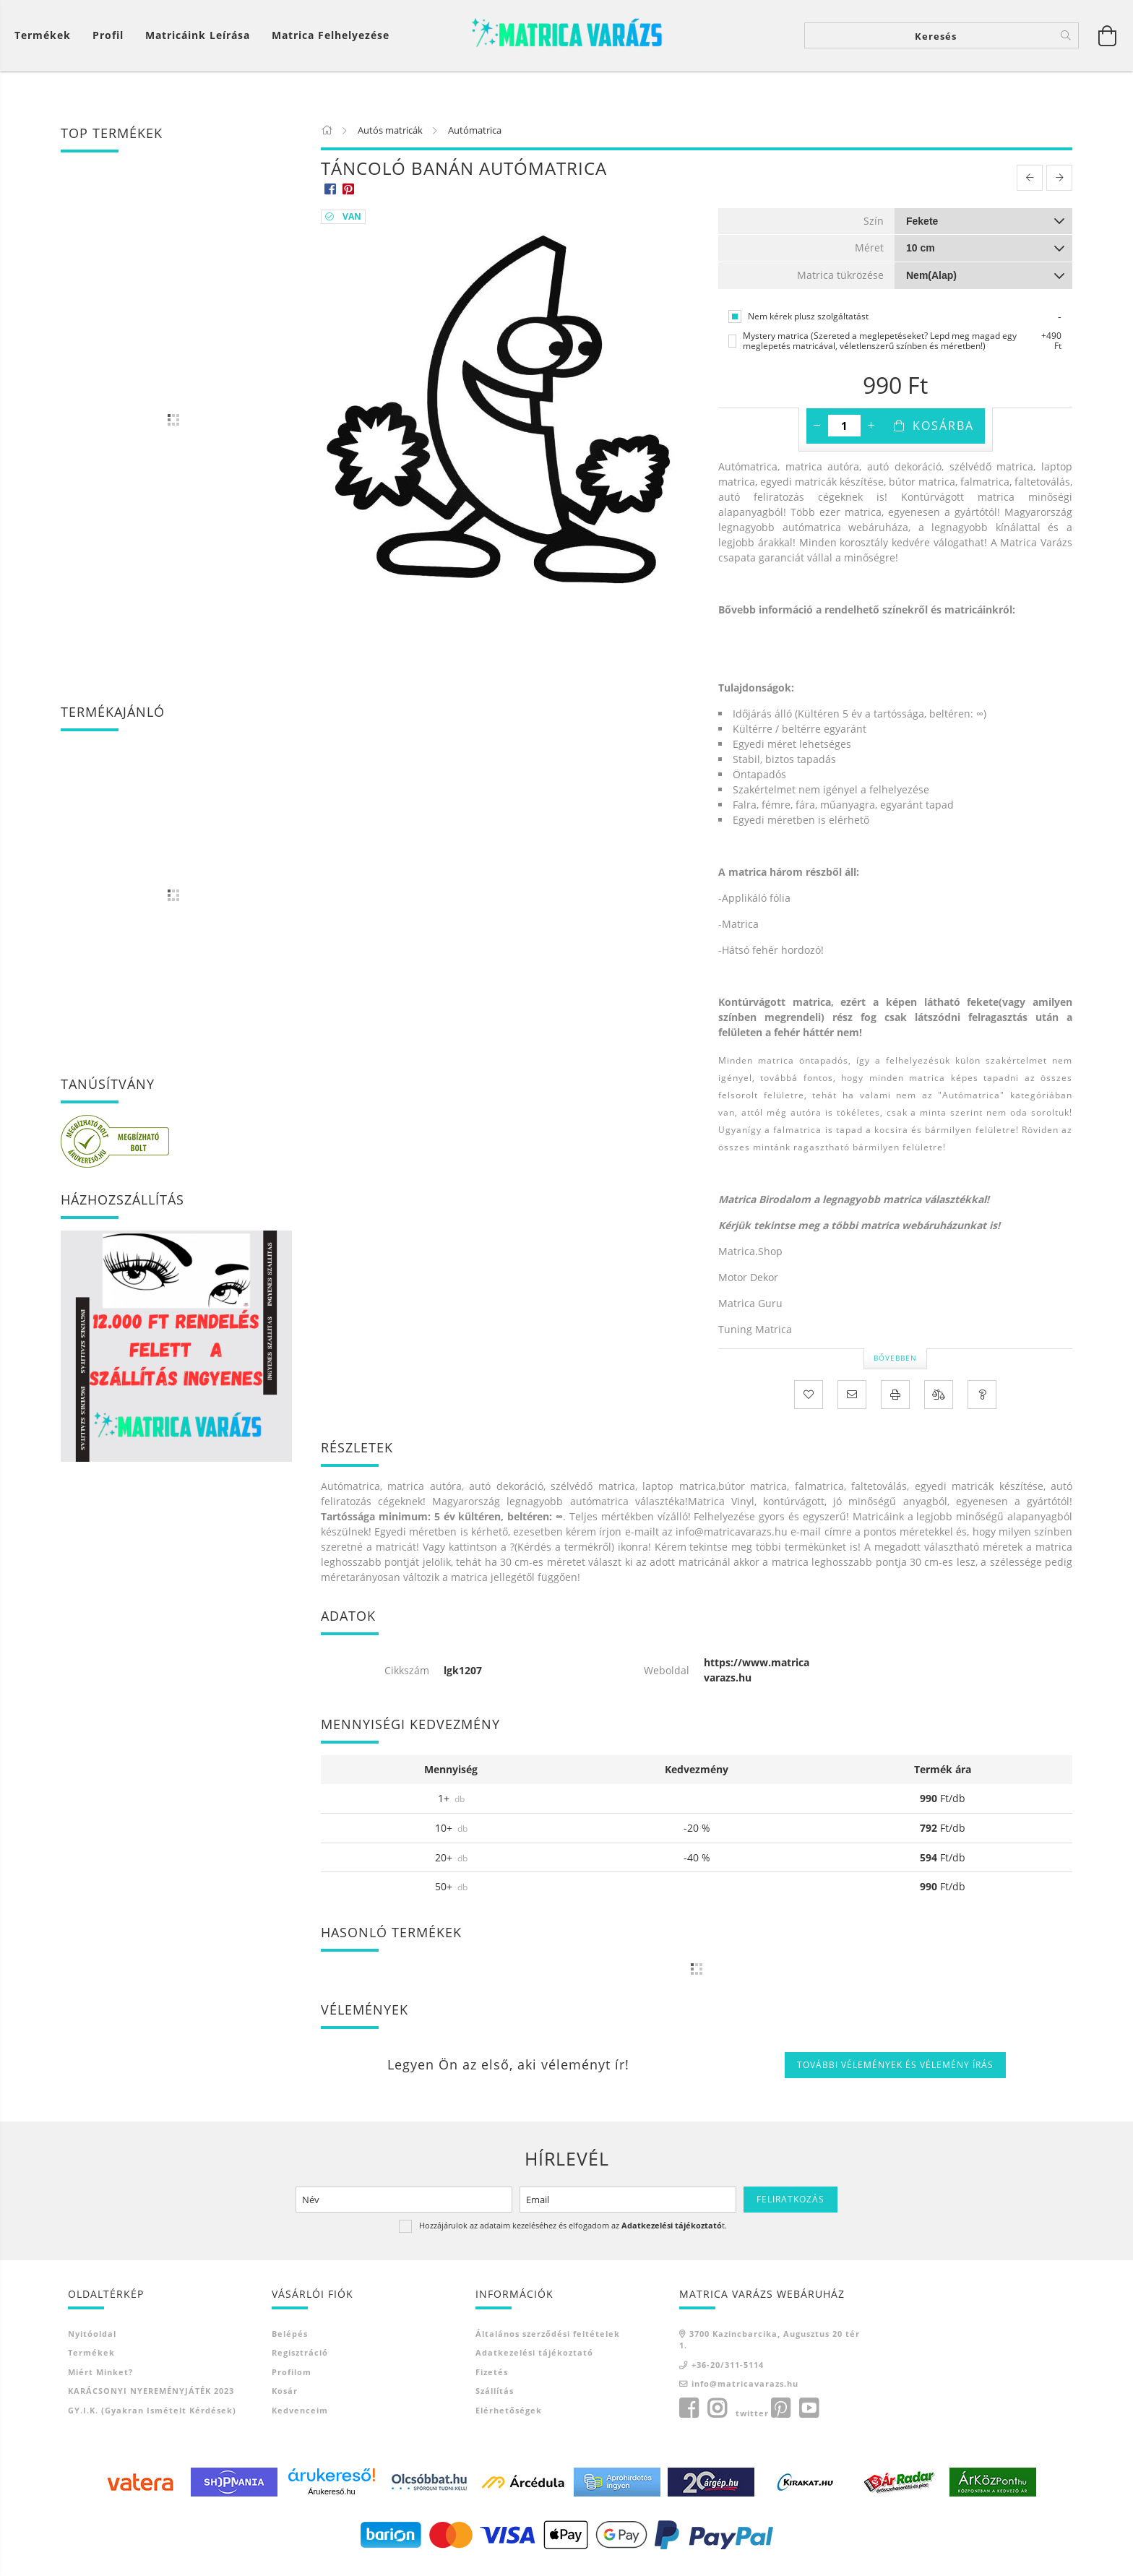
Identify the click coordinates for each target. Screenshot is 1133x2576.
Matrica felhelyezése (330, 39)
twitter (752, 2422)
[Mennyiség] (844, 434)
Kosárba (943, 434)
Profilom (291, 2380)
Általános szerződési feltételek (547, 2342)
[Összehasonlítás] (938, 1403)
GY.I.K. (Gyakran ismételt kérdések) (152, 2418)
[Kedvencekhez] (808, 1403)
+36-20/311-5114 (728, 2373)
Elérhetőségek (508, 2418)
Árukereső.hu (331, 2500)
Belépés (290, 2342)
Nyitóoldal (92, 2342)
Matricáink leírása (197, 39)
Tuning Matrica (755, 1338)
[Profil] (108, 39)
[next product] (1059, 186)
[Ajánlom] (851, 1403)
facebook (688, 2417)
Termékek (91, 2361)
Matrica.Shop (750, 1260)
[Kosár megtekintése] (46, 39)
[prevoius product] (1030, 186)
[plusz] (871, 434)
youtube (808, 2417)
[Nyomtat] (895, 1403)
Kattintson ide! (755, 644)
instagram (716, 2417)
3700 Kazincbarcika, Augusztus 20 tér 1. (769, 2348)
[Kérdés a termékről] (982, 1403)
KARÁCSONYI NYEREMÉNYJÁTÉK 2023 (151, 2399)
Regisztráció (300, 2361)
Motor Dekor (748, 1286)
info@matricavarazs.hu (745, 2392)
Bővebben (895, 1366)
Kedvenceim (300, 2418)
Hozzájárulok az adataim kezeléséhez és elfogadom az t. (573, 2233)
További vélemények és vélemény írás (895, 2073)
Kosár (285, 2399)
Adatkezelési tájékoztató (534, 2361)
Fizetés (491, 2380)
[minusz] (817, 434)
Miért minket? (100, 2380)
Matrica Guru (750, 1312)
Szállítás (494, 2399)
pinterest (780, 2417)
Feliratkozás (790, 2208)
